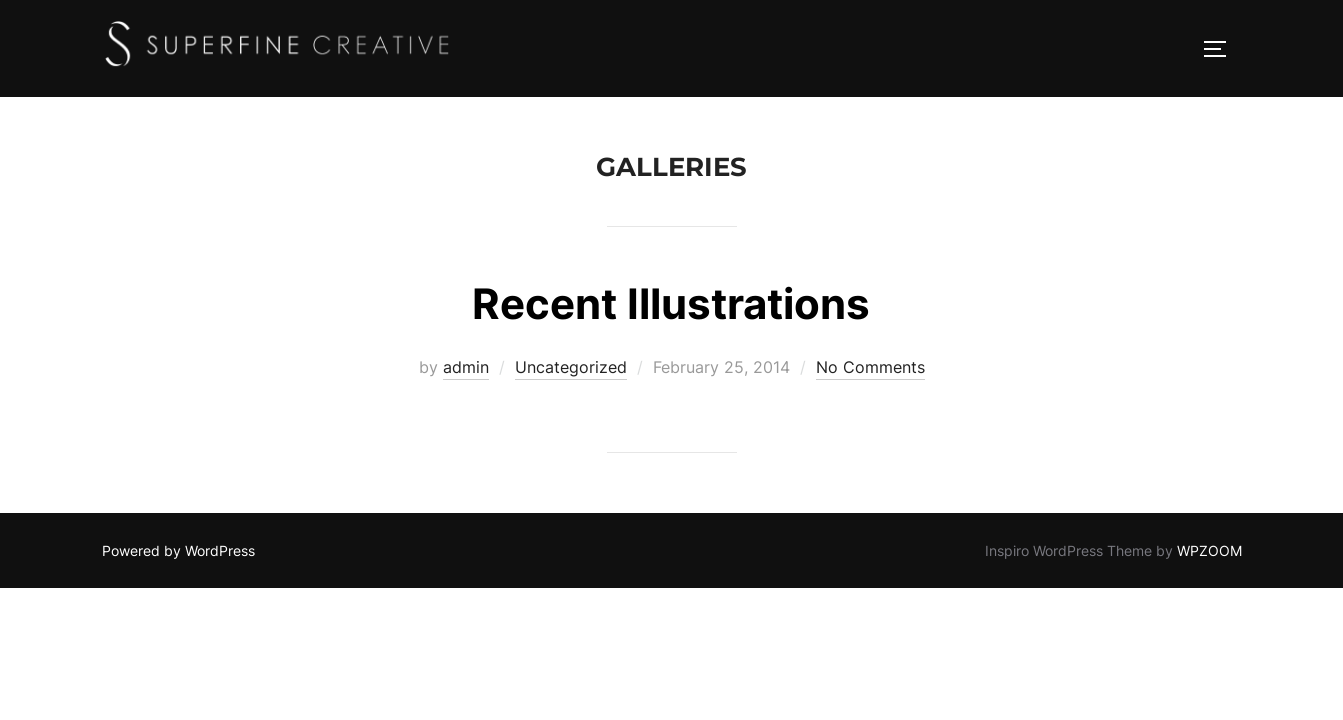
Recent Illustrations (671, 304)
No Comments (870, 368)
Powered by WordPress (178, 551)
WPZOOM (1209, 551)
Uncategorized (571, 368)
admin (466, 368)
